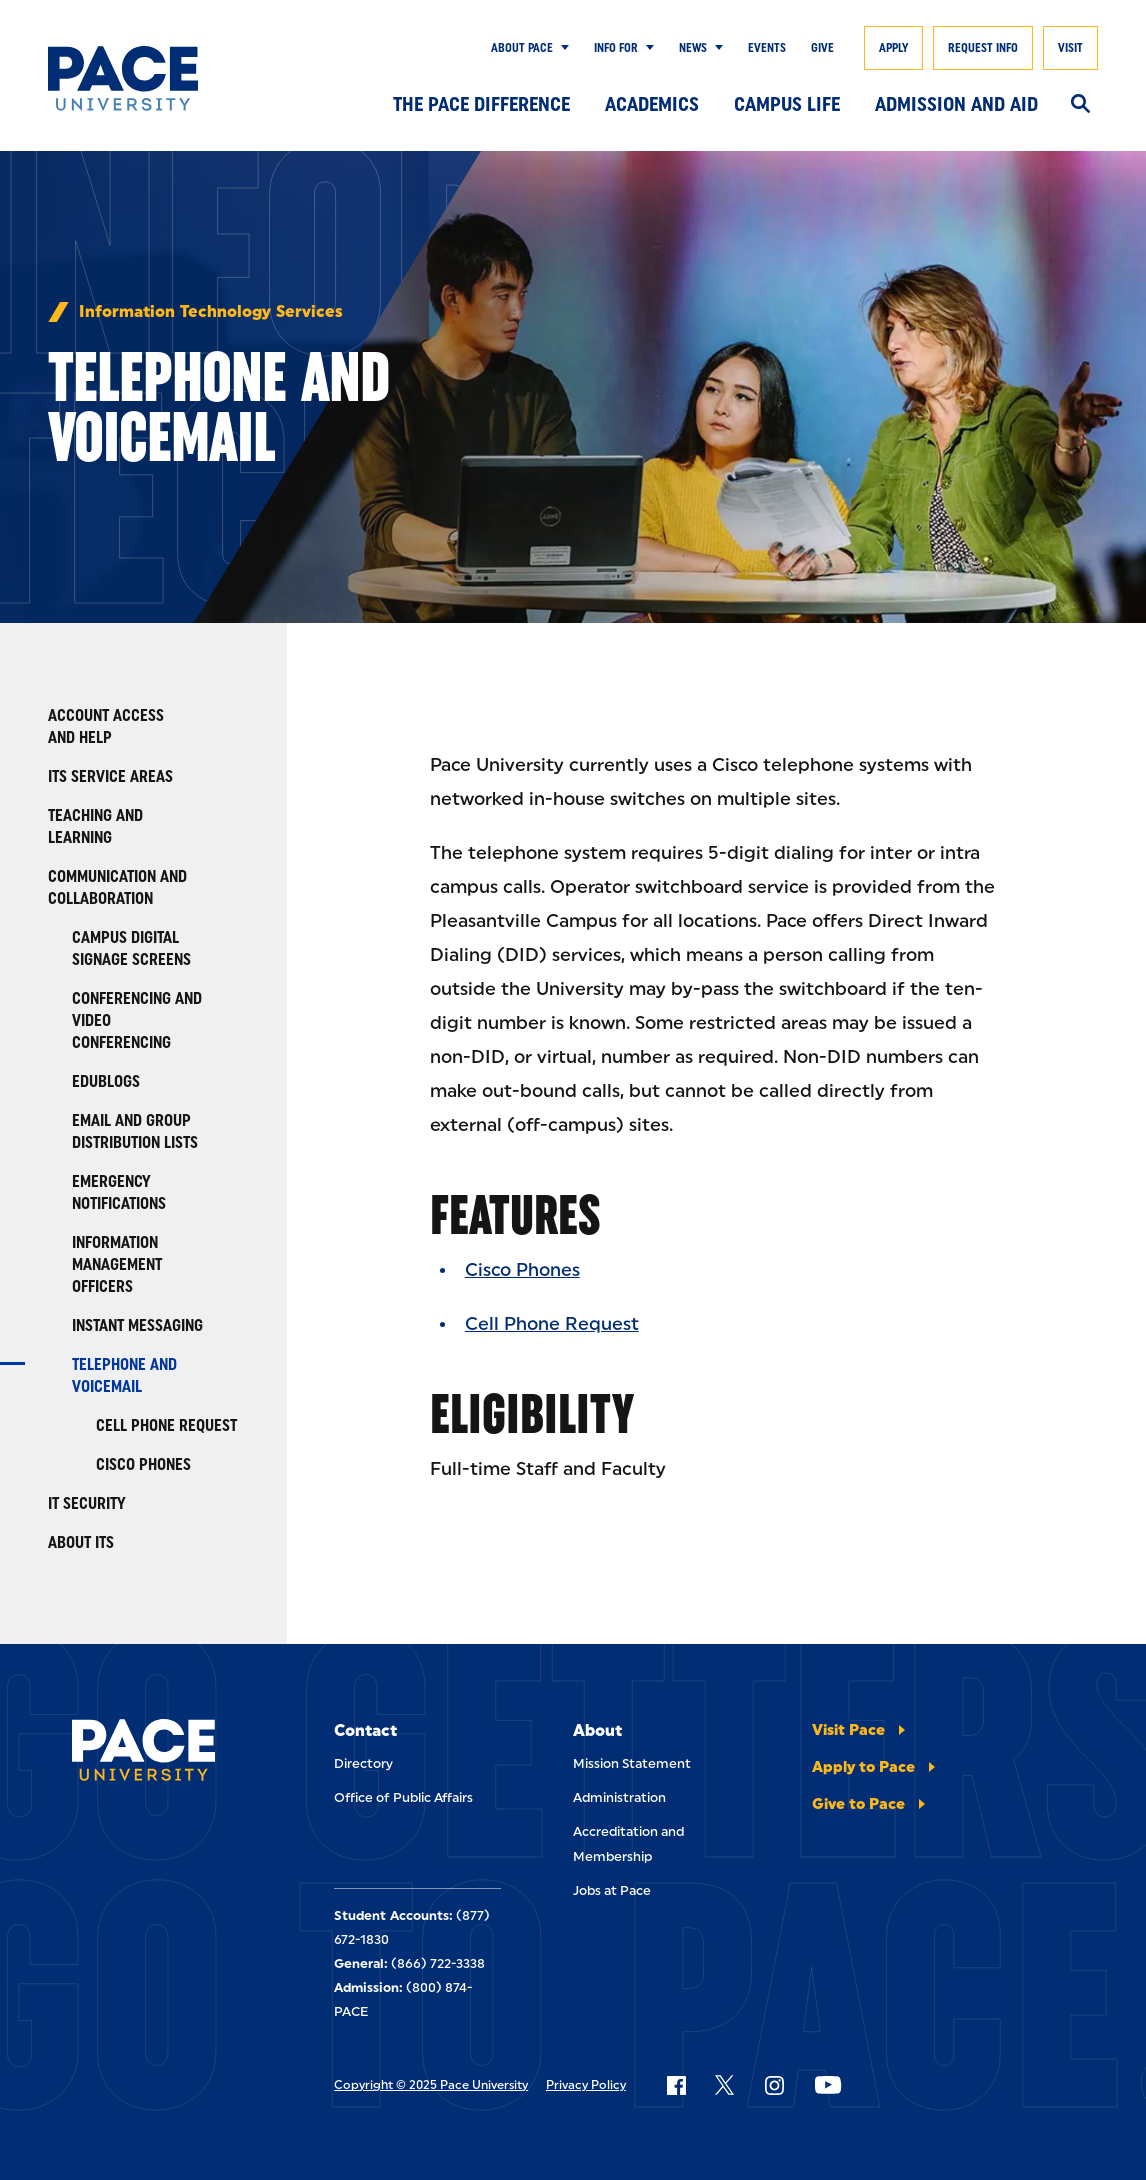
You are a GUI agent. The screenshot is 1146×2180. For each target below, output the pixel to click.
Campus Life (787, 104)
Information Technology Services (211, 312)
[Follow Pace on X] (724, 2085)
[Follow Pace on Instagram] (774, 2085)
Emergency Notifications (119, 1192)
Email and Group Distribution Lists (135, 1131)
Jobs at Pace (612, 1890)
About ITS (81, 1542)
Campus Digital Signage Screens (131, 948)
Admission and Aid (956, 104)
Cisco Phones (143, 1464)
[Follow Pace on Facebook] (676, 2085)
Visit (1070, 48)
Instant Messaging (137, 1325)
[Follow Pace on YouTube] (828, 2085)
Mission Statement (632, 1763)
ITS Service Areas (110, 776)
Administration (619, 1797)
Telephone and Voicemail (124, 1375)
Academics (652, 104)
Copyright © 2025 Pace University (431, 2085)
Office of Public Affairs (403, 1797)
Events (767, 48)
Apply (893, 48)
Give (822, 48)
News (693, 48)
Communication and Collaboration (117, 887)
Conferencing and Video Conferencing (137, 1020)
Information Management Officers (117, 1264)
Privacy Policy (586, 2085)
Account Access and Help (106, 726)
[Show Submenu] (561, 48)
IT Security (87, 1503)
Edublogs (106, 1081)
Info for (616, 48)
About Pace (522, 48)
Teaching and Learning (95, 826)
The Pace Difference (481, 104)
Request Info (983, 48)
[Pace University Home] (123, 78)
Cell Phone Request (166, 1425)
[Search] (1080, 105)
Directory (363, 1763)
